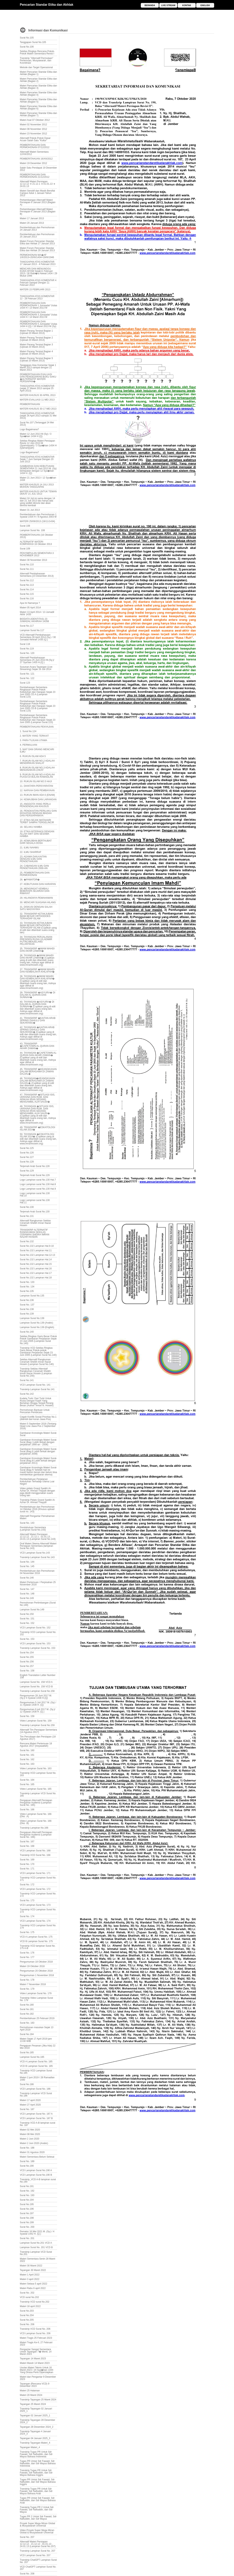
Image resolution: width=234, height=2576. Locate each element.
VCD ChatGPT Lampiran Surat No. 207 (38, 2568)
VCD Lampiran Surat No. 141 (35, 1385)
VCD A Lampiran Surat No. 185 (36, 2061)
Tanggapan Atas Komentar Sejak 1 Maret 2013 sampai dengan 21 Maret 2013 (38, 367)
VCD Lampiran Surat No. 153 (35, 1643)
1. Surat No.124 (28, 731)
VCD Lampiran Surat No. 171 (35, 1873)
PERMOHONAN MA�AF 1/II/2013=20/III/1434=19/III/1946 (37, 256)
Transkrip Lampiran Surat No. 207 (37, 2551)
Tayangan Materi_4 (30, 2447)
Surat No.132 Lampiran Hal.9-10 (37, 1246)
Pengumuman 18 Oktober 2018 (36, 1962)
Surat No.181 (27, 2009)
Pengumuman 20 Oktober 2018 (36, 1971)
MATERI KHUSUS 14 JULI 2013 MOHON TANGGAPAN (37, 485)
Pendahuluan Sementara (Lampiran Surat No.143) (33, 1528)
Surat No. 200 (27, 2227)
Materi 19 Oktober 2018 (32, 1966)
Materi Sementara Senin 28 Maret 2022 (37, 2260)
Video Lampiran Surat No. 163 (35, 1768)
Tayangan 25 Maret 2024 (33, 2404)
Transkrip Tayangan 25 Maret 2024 (38, 2399)
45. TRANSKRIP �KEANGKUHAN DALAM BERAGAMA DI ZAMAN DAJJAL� (38, 1071)
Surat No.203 (27, 2311)
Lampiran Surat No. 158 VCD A (36, 1682)
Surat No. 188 (27, 2148)
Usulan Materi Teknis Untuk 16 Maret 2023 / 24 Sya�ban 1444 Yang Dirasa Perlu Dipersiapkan (36, 2369)
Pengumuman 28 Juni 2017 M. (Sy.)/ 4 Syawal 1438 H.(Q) (36, 1696)
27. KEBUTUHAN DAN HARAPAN (38, 884)
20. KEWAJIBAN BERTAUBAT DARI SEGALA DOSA (36, 842)
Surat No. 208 (27, 2573)
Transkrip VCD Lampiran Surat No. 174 (38, 1926)
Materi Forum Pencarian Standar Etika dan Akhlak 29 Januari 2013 (37, 249)
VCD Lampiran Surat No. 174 (35, 1921)
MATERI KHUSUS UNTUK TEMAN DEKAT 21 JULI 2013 (38, 492)
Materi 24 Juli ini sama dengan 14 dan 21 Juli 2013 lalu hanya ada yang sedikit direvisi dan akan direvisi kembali (37, 502)
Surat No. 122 (27, 678)
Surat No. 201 (27, 2238)
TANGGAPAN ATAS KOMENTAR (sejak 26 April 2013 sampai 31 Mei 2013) (38, 415)
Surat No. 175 (27, 1932)
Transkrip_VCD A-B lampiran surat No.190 (38, 2180)
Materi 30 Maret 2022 (31, 2265)
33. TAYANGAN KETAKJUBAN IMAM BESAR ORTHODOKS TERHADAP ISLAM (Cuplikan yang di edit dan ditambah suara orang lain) (38, 928)
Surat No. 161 (27, 1755)
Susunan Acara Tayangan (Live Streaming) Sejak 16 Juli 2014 (36, 668)
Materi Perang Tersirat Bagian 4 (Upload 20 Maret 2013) (36, 352)
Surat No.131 (27, 1216)
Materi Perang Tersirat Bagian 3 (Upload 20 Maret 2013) (36, 345)
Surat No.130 (27, 1207)
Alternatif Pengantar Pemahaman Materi (37, 1517)
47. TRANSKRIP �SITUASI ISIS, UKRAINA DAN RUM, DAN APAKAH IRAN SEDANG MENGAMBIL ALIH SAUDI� (37, 1098)
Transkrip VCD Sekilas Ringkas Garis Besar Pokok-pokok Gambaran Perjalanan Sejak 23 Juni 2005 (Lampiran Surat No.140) (38, 1351)
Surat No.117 (27, 626)
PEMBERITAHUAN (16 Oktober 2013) (36, 536)
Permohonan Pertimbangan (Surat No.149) (38, 1604)
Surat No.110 (27, 564)
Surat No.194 (27, 2200)
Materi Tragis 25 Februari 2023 (36, 2338)
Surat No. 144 (27, 1562)
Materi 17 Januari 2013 (32, 218)
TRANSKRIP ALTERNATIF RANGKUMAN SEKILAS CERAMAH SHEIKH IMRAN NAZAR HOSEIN (34, 1233)
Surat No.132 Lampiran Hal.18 (36, 1277)
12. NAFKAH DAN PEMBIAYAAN (37, 790)
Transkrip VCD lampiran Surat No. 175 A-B (38, 1947)
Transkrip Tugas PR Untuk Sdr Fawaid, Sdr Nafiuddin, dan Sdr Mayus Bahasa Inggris (36, 2472)
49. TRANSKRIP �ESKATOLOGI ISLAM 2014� (37, 1128)
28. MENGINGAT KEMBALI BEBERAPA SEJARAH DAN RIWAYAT (34, 891)
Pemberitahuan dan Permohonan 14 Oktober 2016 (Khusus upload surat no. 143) (37, 1509)
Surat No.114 (27, 589)
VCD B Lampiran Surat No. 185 (36, 2066)
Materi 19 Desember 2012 (33, 163)
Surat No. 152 (27, 1623)
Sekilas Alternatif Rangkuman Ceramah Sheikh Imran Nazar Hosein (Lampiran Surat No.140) (37, 1361)
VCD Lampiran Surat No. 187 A (36, 2114)
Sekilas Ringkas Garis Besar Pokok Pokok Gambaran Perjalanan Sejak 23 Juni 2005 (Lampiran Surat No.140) (38, 1340)
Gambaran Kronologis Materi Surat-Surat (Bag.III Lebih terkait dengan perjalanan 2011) (38, 1460)
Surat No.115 (27, 594)
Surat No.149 (27, 1598)
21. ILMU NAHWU (29, 847)
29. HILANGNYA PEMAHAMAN (36, 898)
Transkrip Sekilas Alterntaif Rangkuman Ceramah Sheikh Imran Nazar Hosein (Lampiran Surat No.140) (36, 1372)
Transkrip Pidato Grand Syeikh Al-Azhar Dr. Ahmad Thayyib (37, 1501)
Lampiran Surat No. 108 (32, 530)
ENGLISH (205, 5)
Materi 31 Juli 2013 (30, 510)
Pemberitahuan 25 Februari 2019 (37, 2018)
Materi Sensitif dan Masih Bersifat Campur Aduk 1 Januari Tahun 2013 (37, 193)
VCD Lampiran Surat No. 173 (35, 1905)
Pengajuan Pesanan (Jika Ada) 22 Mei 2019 (37, 2046)
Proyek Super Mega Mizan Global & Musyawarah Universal (37, 2524)
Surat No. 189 (27, 2161)
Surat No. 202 (27, 2293)
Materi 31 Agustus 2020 (32, 2152)
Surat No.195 (27, 2204)
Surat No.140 (27, 1332)
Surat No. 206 (27, 2324)
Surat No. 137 (27, 1305)
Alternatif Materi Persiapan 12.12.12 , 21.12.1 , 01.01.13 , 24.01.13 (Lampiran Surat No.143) (38, 1536)
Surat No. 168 (27, 1846)
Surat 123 (25, 683)
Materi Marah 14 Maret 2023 (34, 2363)
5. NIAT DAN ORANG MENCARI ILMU (37, 750)
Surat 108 (25, 526)
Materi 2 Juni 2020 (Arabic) (34, 2143)
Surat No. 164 (27, 1780)
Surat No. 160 (27, 1750)
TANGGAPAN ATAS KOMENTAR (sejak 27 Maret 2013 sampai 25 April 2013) (37, 388)
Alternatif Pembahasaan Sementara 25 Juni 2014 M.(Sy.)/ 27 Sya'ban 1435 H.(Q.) (37, 660)
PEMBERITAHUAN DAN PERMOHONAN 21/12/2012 (34, 175)
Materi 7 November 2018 (33, 1984)
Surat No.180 (27, 2005)
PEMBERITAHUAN (30, 404)
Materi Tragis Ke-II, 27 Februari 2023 (36, 2343)
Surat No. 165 (27, 1784)
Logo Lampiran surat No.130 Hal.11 (35, 1201)
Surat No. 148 (27, 1593)
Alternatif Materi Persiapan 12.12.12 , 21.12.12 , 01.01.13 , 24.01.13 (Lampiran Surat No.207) (38, 2544)
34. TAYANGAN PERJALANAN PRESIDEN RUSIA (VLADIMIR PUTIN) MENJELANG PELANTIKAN (36, 940)
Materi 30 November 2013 (33, 560)
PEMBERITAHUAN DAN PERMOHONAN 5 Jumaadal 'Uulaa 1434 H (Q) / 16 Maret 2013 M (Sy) (38, 323)
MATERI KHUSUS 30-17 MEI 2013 (38, 409)
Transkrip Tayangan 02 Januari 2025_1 (36, 2409)
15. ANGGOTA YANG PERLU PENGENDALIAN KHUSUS (35, 805)
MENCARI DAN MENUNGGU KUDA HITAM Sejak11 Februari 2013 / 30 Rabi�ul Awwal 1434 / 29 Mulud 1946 (38, 272)
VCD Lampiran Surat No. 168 (35, 1850)
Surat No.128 (27, 1162)
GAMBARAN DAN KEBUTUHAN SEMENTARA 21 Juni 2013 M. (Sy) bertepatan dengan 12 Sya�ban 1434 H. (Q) (38, 469)
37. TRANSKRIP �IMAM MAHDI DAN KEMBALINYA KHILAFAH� (37, 970)
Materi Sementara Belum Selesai (37, 2157)
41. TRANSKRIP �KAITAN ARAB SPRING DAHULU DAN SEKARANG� (37, 1020)
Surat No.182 (27, 2014)
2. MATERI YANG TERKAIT (34, 736)
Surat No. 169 (27, 1859)
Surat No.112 (27, 580)
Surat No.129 (27, 1171)
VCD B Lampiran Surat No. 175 (36, 1941)
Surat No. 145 (27, 1566)
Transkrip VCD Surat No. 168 (35, 1855)
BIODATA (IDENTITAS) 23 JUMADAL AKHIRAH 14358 (34, 620)
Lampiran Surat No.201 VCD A (36, 2243)
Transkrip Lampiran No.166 (34, 1828)
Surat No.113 (27, 585)
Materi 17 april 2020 (30, 2100)
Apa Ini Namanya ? (30, 603)
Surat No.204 (27, 2315)
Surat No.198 (27, 2218)
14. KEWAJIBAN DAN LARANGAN (38, 799)
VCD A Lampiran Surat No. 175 (36, 1937)
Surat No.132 (27, 1241)
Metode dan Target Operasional (36, 67)
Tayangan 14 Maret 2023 (33, 2358)
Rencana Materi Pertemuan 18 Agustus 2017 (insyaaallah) (36, 1744)
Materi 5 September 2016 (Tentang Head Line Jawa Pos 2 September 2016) (38, 1426)
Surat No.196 (27, 2209)
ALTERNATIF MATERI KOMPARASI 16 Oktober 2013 (36, 543)
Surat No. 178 (27, 1980)
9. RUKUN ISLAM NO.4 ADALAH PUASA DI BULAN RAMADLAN (37, 775)
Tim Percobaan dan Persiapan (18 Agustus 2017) (38, 1737)
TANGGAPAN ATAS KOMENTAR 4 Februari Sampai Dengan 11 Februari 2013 (38, 282)
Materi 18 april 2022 (30, 2306)
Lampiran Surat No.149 (32, 1609)
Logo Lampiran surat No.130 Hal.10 (35, 1194)
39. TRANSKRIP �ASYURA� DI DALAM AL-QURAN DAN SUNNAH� (37, 994)
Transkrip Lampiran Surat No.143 (37, 1557)
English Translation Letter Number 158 (37, 1676)
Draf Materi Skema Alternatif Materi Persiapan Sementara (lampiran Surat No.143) (38, 1545)
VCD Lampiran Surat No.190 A (36, 2170)
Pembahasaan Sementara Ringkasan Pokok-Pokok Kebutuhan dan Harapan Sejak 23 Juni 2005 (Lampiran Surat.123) (37, 718)
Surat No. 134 (27, 1286)
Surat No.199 (27, 2222)
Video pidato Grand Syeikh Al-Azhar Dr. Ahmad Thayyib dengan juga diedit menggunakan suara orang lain (37, 1492)
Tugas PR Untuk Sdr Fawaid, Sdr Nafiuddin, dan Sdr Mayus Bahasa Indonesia (38, 2463)
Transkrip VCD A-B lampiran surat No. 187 (37, 2124)
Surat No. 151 (27, 1618)
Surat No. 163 (27, 1764)
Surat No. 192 (27, 2191)
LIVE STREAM (168, 5)
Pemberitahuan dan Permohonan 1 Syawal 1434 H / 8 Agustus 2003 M (38, 515)
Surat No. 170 (27, 1864)
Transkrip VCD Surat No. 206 (35, 2329)
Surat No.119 (27, 648)
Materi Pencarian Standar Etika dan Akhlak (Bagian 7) (38, 114)
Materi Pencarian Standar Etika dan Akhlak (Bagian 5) (38, 100)
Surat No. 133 (27, 1282)
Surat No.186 (27, 2084)
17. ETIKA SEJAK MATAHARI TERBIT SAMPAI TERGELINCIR (37, 821)
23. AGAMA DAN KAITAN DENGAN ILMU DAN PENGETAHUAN (33, 859)
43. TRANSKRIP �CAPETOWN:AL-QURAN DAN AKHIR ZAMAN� (37, 1046)
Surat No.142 (27, 1394)
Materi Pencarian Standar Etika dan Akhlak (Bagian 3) (38, 86)
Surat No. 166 (27, 1809)
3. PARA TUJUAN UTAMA (33, 740)
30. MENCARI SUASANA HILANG (38, 902)
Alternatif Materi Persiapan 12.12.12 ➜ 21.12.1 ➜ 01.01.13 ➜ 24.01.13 (37, 183)
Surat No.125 (27, 1148)
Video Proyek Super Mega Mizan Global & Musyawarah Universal (37, 2531)
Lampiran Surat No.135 (32, 1295)
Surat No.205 (27, 2320)
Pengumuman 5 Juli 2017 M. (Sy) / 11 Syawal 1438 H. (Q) (38, 1703)
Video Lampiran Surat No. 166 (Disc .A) (35, 1815)
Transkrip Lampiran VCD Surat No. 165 (38, 1794)
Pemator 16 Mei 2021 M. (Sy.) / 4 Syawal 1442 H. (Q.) (37, 2232)
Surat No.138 (27, 1309)
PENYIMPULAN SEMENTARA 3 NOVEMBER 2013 (37, 554)
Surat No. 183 (27, 2023)
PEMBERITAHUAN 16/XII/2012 (36, 159)
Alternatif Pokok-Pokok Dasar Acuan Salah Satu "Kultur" (35, 139)
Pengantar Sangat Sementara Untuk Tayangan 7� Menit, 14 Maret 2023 (35, 2351)
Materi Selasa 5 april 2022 (33, 2284)
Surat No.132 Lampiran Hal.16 (36, 1268)
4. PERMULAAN (28, 745)
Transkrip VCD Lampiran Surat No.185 (36, 2071)
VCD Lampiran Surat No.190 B (36, 2175)
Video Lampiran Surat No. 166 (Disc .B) (35, 1822)
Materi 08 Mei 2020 (30, 2134)
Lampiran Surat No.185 (32, 2057)
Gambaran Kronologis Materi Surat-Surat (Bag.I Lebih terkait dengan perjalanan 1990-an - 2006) (38, 1442)
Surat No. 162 (27, 1759)
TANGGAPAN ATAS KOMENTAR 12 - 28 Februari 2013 (37, 297)
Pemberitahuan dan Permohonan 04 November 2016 (37, 1572)
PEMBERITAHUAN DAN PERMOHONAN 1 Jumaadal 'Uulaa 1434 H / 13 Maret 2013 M (38, 305)
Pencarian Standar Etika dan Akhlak (46, 4)
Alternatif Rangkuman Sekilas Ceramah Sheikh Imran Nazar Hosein (35, 1223)
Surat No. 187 (27, 2109)
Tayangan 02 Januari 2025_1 (35, 2415)
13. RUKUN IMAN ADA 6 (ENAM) (37, 795)
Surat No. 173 (27, 1900)
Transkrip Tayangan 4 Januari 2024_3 (35, 2432)
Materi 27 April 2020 (30, 2105)
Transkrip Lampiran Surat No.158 (37, 1691)
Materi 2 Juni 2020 (29, 2139)
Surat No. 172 (27, 1884)
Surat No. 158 (27, 1670)
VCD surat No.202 (29, 2297)
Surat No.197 (27, 2213)
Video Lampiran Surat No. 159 (35, 1721)
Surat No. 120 (27, 653)
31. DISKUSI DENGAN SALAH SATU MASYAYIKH (36, 908)
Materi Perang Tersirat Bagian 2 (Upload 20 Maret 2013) (36, 338)
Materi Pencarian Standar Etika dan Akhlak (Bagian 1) (38, 73)
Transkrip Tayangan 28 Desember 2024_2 (37, 2421)
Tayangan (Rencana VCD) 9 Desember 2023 (34, 2385)
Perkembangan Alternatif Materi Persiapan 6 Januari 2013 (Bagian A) (37, 202)
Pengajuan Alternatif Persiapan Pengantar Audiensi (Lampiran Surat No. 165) (36, 1802)
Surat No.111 (27, 569)
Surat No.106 (27, 47)
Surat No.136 (27, 1300)
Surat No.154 (27, 1652)
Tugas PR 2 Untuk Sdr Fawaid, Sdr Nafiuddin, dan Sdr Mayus (38, 2517)
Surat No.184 (27, 2034)
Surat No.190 (27, 2166)
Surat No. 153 (27, 1639)
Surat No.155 (27, 1657)
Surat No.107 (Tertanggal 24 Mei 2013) (37, 423)
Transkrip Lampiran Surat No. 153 (37, 1648)
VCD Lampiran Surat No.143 (35, 1553)
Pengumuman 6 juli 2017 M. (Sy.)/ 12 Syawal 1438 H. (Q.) (37, 1710)
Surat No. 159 (27, 1716)
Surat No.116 (27, 598)
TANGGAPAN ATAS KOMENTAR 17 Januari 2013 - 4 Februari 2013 (37, 263)
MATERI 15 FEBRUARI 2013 (35, 289)
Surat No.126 (27, 1152)
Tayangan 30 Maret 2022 (33, 2270)
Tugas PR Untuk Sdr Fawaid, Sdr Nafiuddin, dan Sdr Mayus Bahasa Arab (38, 2500)
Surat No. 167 (27, 1841)
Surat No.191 (27, 2186)
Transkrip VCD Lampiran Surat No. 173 (38, 1910)
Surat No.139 (27, 1314)
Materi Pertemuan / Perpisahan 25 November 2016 (38, 1583)
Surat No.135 (27, 1291)
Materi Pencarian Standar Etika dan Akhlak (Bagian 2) (38, 80)
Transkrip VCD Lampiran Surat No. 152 (38, 1633)
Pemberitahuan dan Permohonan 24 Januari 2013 (37, 228)
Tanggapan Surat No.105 (33, 42)
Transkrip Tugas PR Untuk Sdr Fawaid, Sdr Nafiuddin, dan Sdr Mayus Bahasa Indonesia (36, 2454)
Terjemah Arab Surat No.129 (34, 1175)
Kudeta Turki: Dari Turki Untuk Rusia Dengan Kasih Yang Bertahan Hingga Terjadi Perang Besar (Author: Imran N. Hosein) (36, 1402)
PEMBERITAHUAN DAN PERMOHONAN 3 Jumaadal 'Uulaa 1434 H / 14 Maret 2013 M (38, 314)
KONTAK (186, 5)
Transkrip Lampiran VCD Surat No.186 (36, 2094)
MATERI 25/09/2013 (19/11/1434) (37, 521)
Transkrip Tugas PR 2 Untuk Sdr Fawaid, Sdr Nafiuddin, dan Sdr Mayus (37, 2509)
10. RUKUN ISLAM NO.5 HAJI (36, 781)
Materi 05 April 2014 (30, 607)
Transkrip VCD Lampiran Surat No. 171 (38, 1879)
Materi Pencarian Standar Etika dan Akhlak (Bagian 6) (38, 107)
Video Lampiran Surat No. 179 (35, 1993)
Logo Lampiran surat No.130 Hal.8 (38, 1184)
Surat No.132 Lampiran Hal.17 (36, 1273)
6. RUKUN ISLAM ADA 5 (33, 756)
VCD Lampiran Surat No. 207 (35, 2555)
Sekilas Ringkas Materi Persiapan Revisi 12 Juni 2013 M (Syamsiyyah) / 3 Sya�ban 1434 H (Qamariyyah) (38, 444)
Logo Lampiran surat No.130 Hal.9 (38, 1189)
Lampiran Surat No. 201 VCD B (36, 2247)
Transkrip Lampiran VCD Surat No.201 (36, 2253)
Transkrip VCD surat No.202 (34, 2302)
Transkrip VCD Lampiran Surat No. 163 (38, 1774)
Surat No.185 (27, 2052)
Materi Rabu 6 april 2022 (33, 2288)
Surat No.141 (27, 1380)
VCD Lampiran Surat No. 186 (35, 2089)
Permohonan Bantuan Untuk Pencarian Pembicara (34, 1411)
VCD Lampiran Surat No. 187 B (36, 2118)
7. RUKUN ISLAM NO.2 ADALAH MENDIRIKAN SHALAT (37, 762)
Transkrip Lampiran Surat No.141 (37, 1389)
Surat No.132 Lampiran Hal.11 (36, 1250)
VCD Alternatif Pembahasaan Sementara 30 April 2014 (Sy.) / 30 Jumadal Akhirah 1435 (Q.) (38, 637)
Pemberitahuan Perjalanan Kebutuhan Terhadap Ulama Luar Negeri (37, 1481)
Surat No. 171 (27, 1868)
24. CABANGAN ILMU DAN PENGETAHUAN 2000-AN (34, 867)
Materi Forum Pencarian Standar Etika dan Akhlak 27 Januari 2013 (37, 242)
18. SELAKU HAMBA (31, 827)
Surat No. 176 (27, 1953)
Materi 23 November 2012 (33, 133)
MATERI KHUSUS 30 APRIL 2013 (37, 395)
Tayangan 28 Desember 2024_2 (36, 2427)
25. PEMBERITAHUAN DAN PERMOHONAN (34, 874)
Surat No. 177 (27, 1957)
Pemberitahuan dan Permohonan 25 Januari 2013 (37, 235)
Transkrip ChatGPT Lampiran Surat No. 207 (38, 2561)
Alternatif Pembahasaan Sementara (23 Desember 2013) (37, 574)
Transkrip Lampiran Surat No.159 (37, 1725)
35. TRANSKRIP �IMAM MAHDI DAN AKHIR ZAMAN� (37, 949)
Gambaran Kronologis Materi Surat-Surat (38, 1434)
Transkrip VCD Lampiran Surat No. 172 (38, 1894)
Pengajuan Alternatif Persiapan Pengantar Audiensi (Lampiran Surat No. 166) (36, 1834)
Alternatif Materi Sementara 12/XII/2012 (34, 153)
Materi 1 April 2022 (29, 2274)
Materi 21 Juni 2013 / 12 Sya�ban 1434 (38, 479)
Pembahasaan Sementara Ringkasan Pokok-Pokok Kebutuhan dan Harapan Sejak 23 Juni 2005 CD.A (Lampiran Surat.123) (37, 692)
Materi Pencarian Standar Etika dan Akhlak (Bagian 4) (38, 93)
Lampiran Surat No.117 (32, 630)
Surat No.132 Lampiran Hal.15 (36, 1264)
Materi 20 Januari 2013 (32, 223)
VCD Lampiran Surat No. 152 (35, 1627)
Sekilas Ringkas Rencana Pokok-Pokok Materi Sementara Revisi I (37, 52)
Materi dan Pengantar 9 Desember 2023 (38, 2378)
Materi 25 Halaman (30, 2390)
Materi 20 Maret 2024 (31, 2395)
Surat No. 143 (27, 1523)
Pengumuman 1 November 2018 (37, 1975)
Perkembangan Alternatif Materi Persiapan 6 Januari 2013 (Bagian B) (37, 211)
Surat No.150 (27, 1614)
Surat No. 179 (27, 1989)
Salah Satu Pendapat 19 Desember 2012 (38, 169)
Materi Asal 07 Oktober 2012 (35, 120)
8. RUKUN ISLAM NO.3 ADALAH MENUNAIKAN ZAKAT (37, 768)
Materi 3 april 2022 (29, 2279)
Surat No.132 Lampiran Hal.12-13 (37, 1255)
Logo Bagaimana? (29, 429)
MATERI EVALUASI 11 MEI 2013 (37, 400)
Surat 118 (25, 644)
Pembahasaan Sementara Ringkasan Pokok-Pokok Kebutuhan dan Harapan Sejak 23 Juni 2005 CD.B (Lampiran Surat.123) (37, 706)
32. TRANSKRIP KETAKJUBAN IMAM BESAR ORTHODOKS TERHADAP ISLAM (36, 916)
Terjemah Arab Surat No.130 (34, 1211)
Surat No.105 (27, 38)
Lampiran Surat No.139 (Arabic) (36, 1323)
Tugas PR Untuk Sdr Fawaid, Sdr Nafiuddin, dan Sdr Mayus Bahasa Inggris (38, 2481)
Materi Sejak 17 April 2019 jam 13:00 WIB (36, 2040)
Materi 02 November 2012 (33, 124)
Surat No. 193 (27, 2195)
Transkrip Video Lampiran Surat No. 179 (36, 1999)
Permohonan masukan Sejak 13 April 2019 (36, 2028)
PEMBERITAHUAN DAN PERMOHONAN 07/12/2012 (34, 146)
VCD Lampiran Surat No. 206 (35, 2333)
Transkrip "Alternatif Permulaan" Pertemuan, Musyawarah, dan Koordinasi (36, 60)
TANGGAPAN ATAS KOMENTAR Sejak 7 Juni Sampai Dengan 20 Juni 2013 (37, 459)
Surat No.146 (27, 1578)
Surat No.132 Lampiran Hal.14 (36, 1259)
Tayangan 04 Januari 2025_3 (35, 2438)
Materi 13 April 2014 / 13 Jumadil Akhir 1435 (37, 613)
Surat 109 (25, 548)
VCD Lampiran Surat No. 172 (35, 1889)
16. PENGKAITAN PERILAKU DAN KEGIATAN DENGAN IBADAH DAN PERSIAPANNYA (38, 813)
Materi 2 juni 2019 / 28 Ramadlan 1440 (37, 2078)
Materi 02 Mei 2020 (30, 2130)
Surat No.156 (27, 1661)
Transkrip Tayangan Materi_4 (35, 2443)
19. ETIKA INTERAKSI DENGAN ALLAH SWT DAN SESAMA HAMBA (37, 833)
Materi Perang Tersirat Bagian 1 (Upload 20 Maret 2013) (36, 332)
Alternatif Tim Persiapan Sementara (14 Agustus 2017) (38, 1731)
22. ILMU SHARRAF (30, 852)
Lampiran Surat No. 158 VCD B (36, 1686)
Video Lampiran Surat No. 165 (35, 1789)
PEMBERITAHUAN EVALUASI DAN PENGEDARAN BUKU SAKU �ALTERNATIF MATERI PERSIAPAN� (38, 378)
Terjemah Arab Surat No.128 (34, 1166)
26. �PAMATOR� (30, 879)
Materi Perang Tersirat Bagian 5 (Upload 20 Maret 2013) (36, 359)
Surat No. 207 (27, 2537)
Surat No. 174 (27, 1916)
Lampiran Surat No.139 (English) (37, 1327)
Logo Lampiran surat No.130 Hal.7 (38, 1180)
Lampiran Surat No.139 (32, 1318)
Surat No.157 (27, 1666)
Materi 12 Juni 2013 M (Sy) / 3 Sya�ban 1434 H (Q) (35, 435)
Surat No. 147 (27, 1589)
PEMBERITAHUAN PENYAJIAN (37, 727)
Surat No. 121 (27, 674)
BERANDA (149, 5)
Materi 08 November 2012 (33, 129)
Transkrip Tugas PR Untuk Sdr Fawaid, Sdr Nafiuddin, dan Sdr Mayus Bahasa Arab (36, 2491)
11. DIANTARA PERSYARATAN (36, 786)
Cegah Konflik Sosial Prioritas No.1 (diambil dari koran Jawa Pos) (38, 1418)
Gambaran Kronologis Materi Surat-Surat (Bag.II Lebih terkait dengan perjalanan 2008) (38, 1451)
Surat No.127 (27, 1157)
